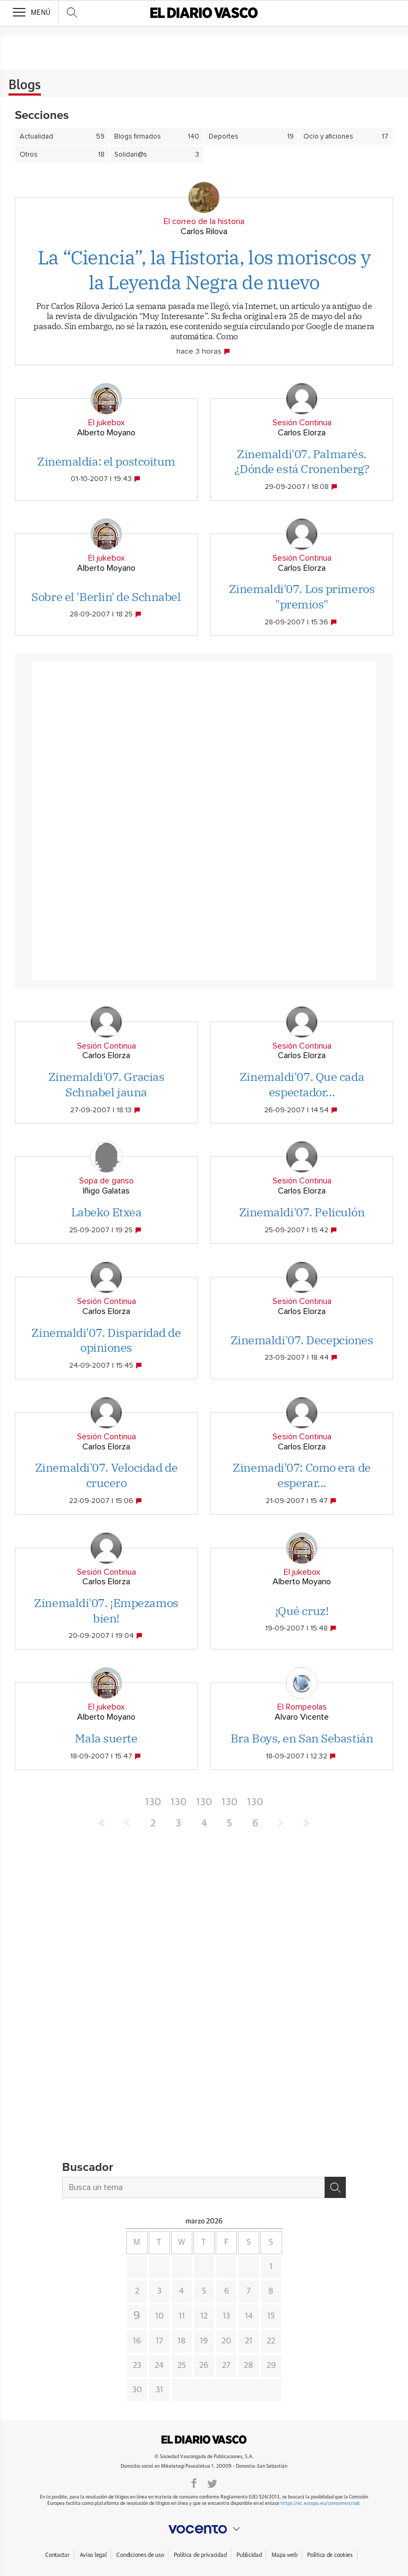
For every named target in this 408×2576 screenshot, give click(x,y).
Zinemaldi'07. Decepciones (302, 1339)
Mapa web (284, 2555)
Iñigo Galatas (106, 1191)
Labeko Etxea (106, 1212)
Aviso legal (93, 2555)
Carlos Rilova (204, 231)
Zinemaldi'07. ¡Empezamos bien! (106, 1610)
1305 (229, 1805)
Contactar (57, 2555)
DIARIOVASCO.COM (204, 2439)
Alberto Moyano (106, 432)
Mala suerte (106, 1738)
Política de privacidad (200, 2555)
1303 (178, 1805)
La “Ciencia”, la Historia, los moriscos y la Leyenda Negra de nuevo (204, 270)
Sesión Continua (302, 422)
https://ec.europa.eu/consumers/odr (319, 2503)
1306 (255, 1805)
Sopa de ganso (106, 1181)
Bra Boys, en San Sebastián (302, 1738)
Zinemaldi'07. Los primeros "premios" (302, 596)
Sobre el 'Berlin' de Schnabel (106, 596)
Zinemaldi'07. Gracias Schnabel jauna (106, 1084)
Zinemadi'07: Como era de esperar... (301, 1474)
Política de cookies (330, 2555)
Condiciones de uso (140, 2555)
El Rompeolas (302, 1707)
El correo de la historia (204, 221)
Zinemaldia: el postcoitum (106, 461)
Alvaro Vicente (302, 1717)
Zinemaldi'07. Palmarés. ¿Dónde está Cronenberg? (302, 461)
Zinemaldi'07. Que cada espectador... (302, 1084)
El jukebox (106, 422)
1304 (204, 1805)
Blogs (24, 85)
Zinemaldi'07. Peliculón (302, 1212)
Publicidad (248, 2555)
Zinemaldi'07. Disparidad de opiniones (106, 1340)
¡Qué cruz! (302, 1610)
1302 (153, 1805)
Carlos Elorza (302, 432)
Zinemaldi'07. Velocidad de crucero (106, 1474)
